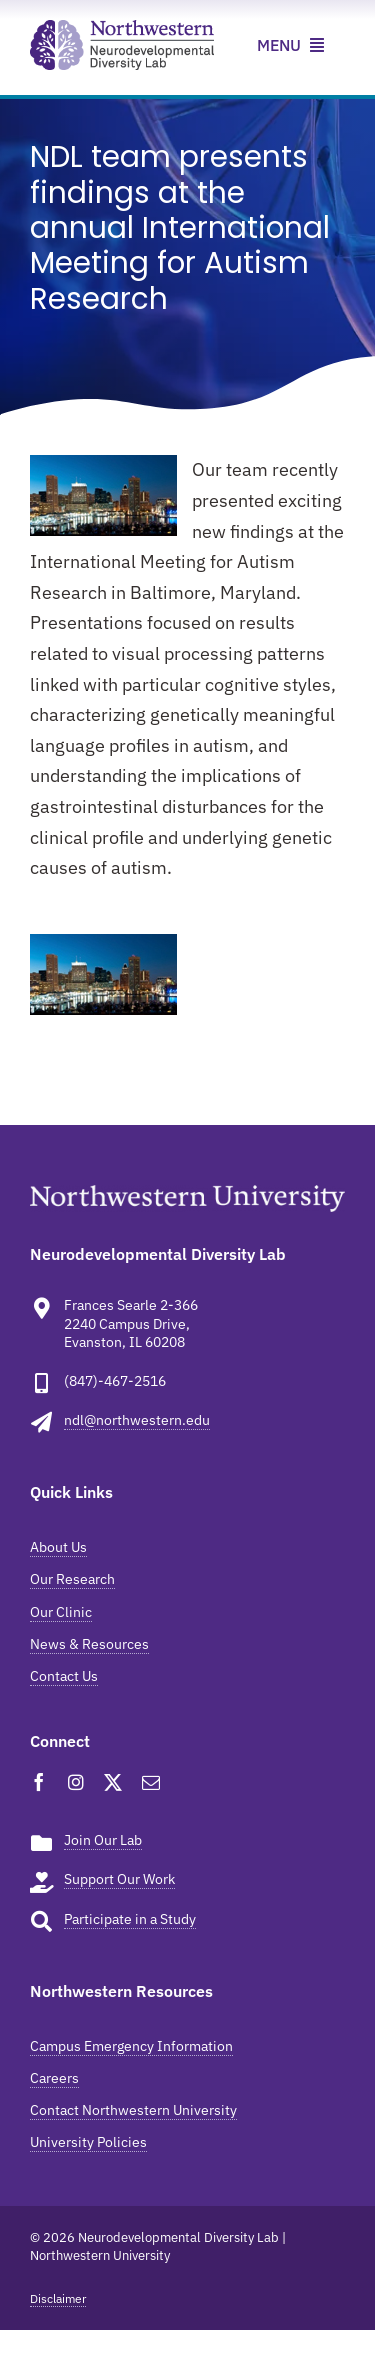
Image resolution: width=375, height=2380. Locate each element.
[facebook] (39, 1782)
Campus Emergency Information (131, 2046)
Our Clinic (61, 1612)
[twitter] (113, 1782)
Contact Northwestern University (133, 2110)
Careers (54, 2078)
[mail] (151, 1782)
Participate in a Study (130, 1919)
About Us (58, 1547)
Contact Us (64, 1676)
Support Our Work (119, 1879)
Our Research (72, 1579)
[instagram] (76, 1782)
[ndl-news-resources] (122, 28)
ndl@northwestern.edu (137, 1420)
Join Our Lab (103, 1840)
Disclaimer (58, 2298)
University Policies (88, 2142)
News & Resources (89, 1644)
